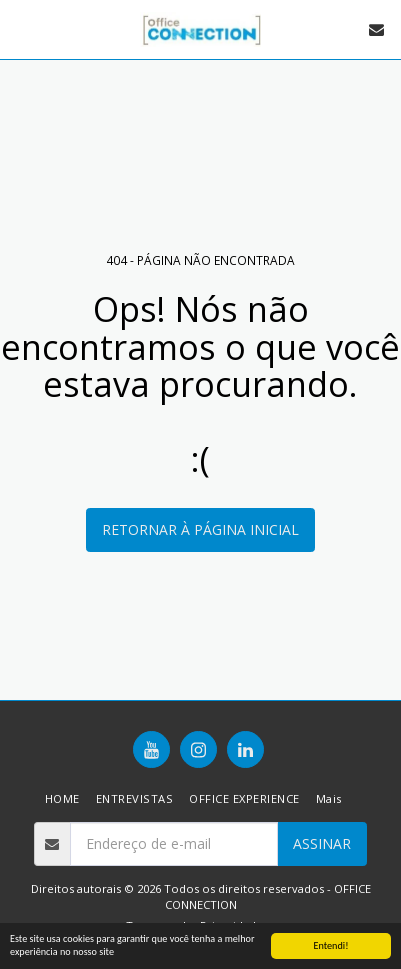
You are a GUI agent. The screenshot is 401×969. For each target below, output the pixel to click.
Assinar (322, 843)
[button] (22, 28)
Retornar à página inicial (200, 529)
